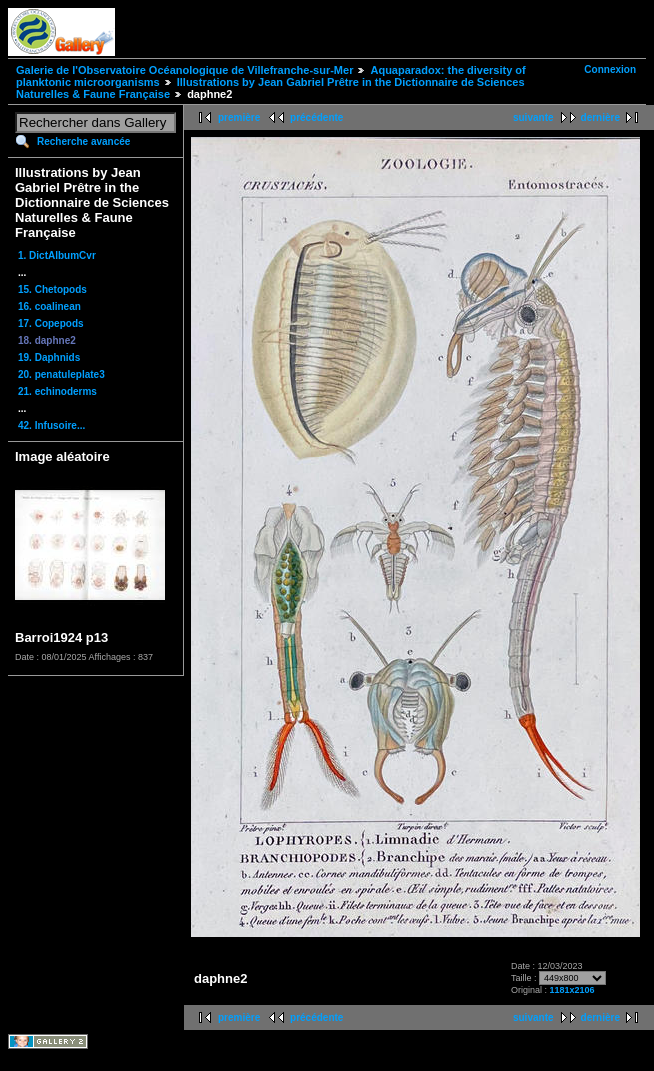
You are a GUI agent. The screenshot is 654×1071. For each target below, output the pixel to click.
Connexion (610, 69)
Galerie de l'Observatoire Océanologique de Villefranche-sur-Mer (184, 70)
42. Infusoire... (51, 425)
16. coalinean (49, 306)
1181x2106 (572, 990)
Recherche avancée (83, 141)
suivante (533, 117)
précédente (316, 117)
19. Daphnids (49, 357)
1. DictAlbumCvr (57, 255)
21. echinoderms (57, 391)
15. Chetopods (52, 289)
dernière (600, 117)
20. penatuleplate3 (61, 374)
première (239, 117)
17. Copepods (51, 323)
